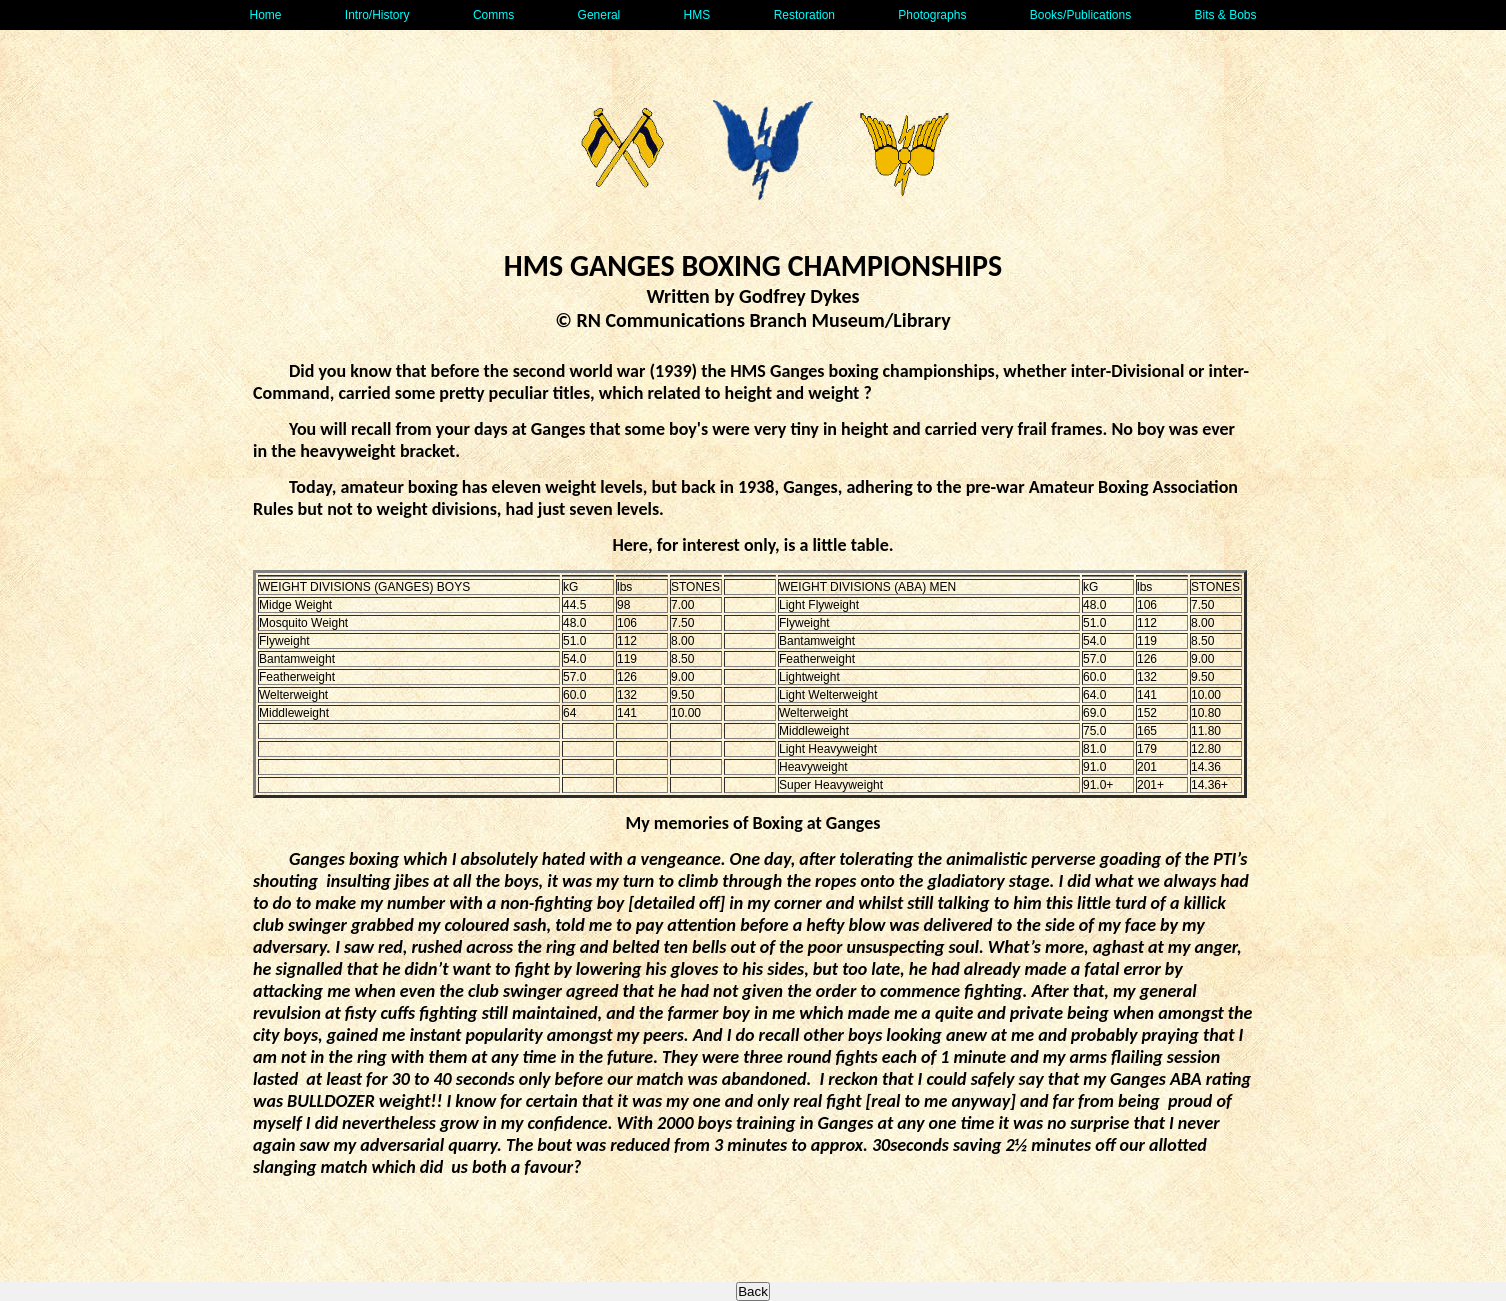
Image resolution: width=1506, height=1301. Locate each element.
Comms (493, 15)
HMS (697, 15)
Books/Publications (1080, 15)
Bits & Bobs (1225, 15)
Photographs (932, 15)
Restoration (804, 15)
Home (265, 15)
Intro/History (377, 15)
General (599, 15)
